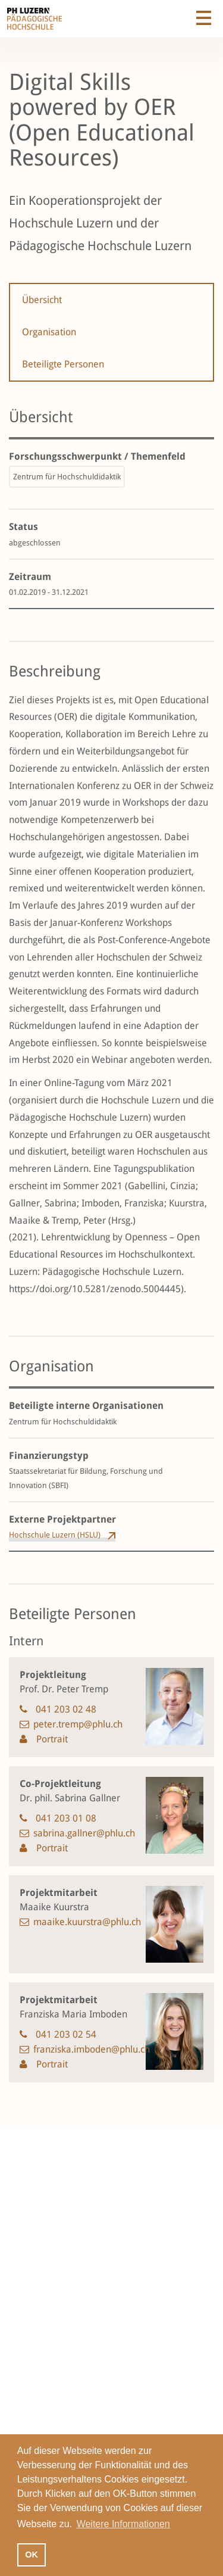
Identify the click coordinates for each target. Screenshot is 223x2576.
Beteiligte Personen (63, 364)
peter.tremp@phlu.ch (78, 1724)
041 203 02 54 (66, 2034)
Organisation (49, 332)
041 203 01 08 (66, 1818)
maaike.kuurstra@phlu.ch (87, 1922)
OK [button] (31, 2554)
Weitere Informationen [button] (123, 2524)
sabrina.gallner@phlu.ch (84, 1833)
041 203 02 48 (66, 1709)
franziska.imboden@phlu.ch (91, 2049)
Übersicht (42, 299)
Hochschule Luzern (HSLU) (54, 1534)
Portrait (51, 1739)
